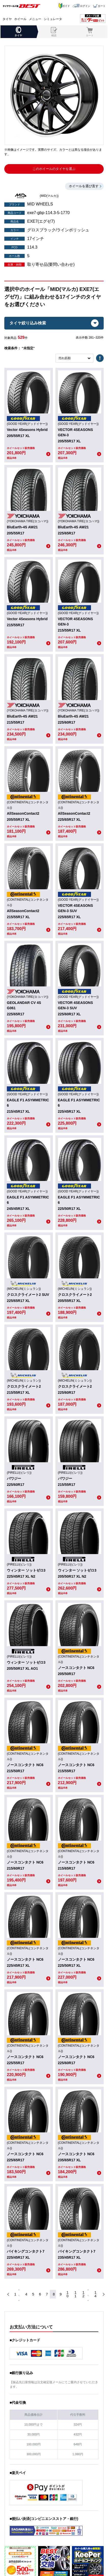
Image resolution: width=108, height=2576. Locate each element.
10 (68, 2294)
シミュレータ (53, 19)
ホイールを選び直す (84, 186)
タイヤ (7, 19)
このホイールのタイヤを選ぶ (54, 169)
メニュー (35, 19)
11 (75, 2294)
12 (83, 2294)
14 (96, 2294)
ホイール (20, 19)
